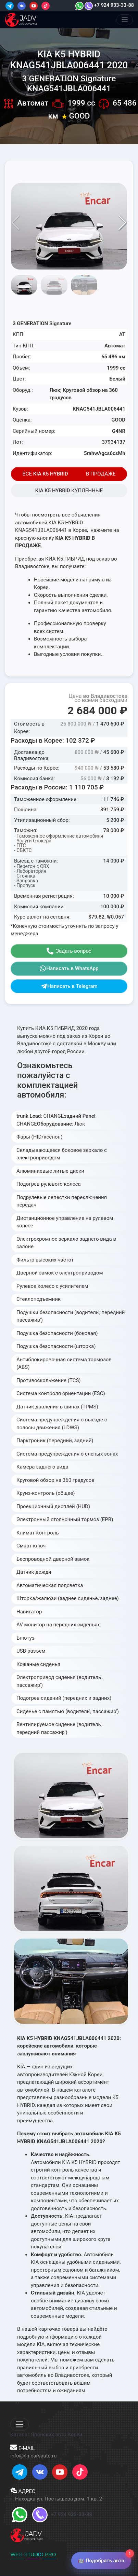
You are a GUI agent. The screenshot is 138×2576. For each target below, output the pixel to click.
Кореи (74, 2435)
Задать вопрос (69, 951)
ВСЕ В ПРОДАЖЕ (68, 474)
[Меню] (124, 20)
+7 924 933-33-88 (109, 5)
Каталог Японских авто (38, 2435)
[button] (122, 222)
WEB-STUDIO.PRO (33, 2554)
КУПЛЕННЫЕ (69, 490)
